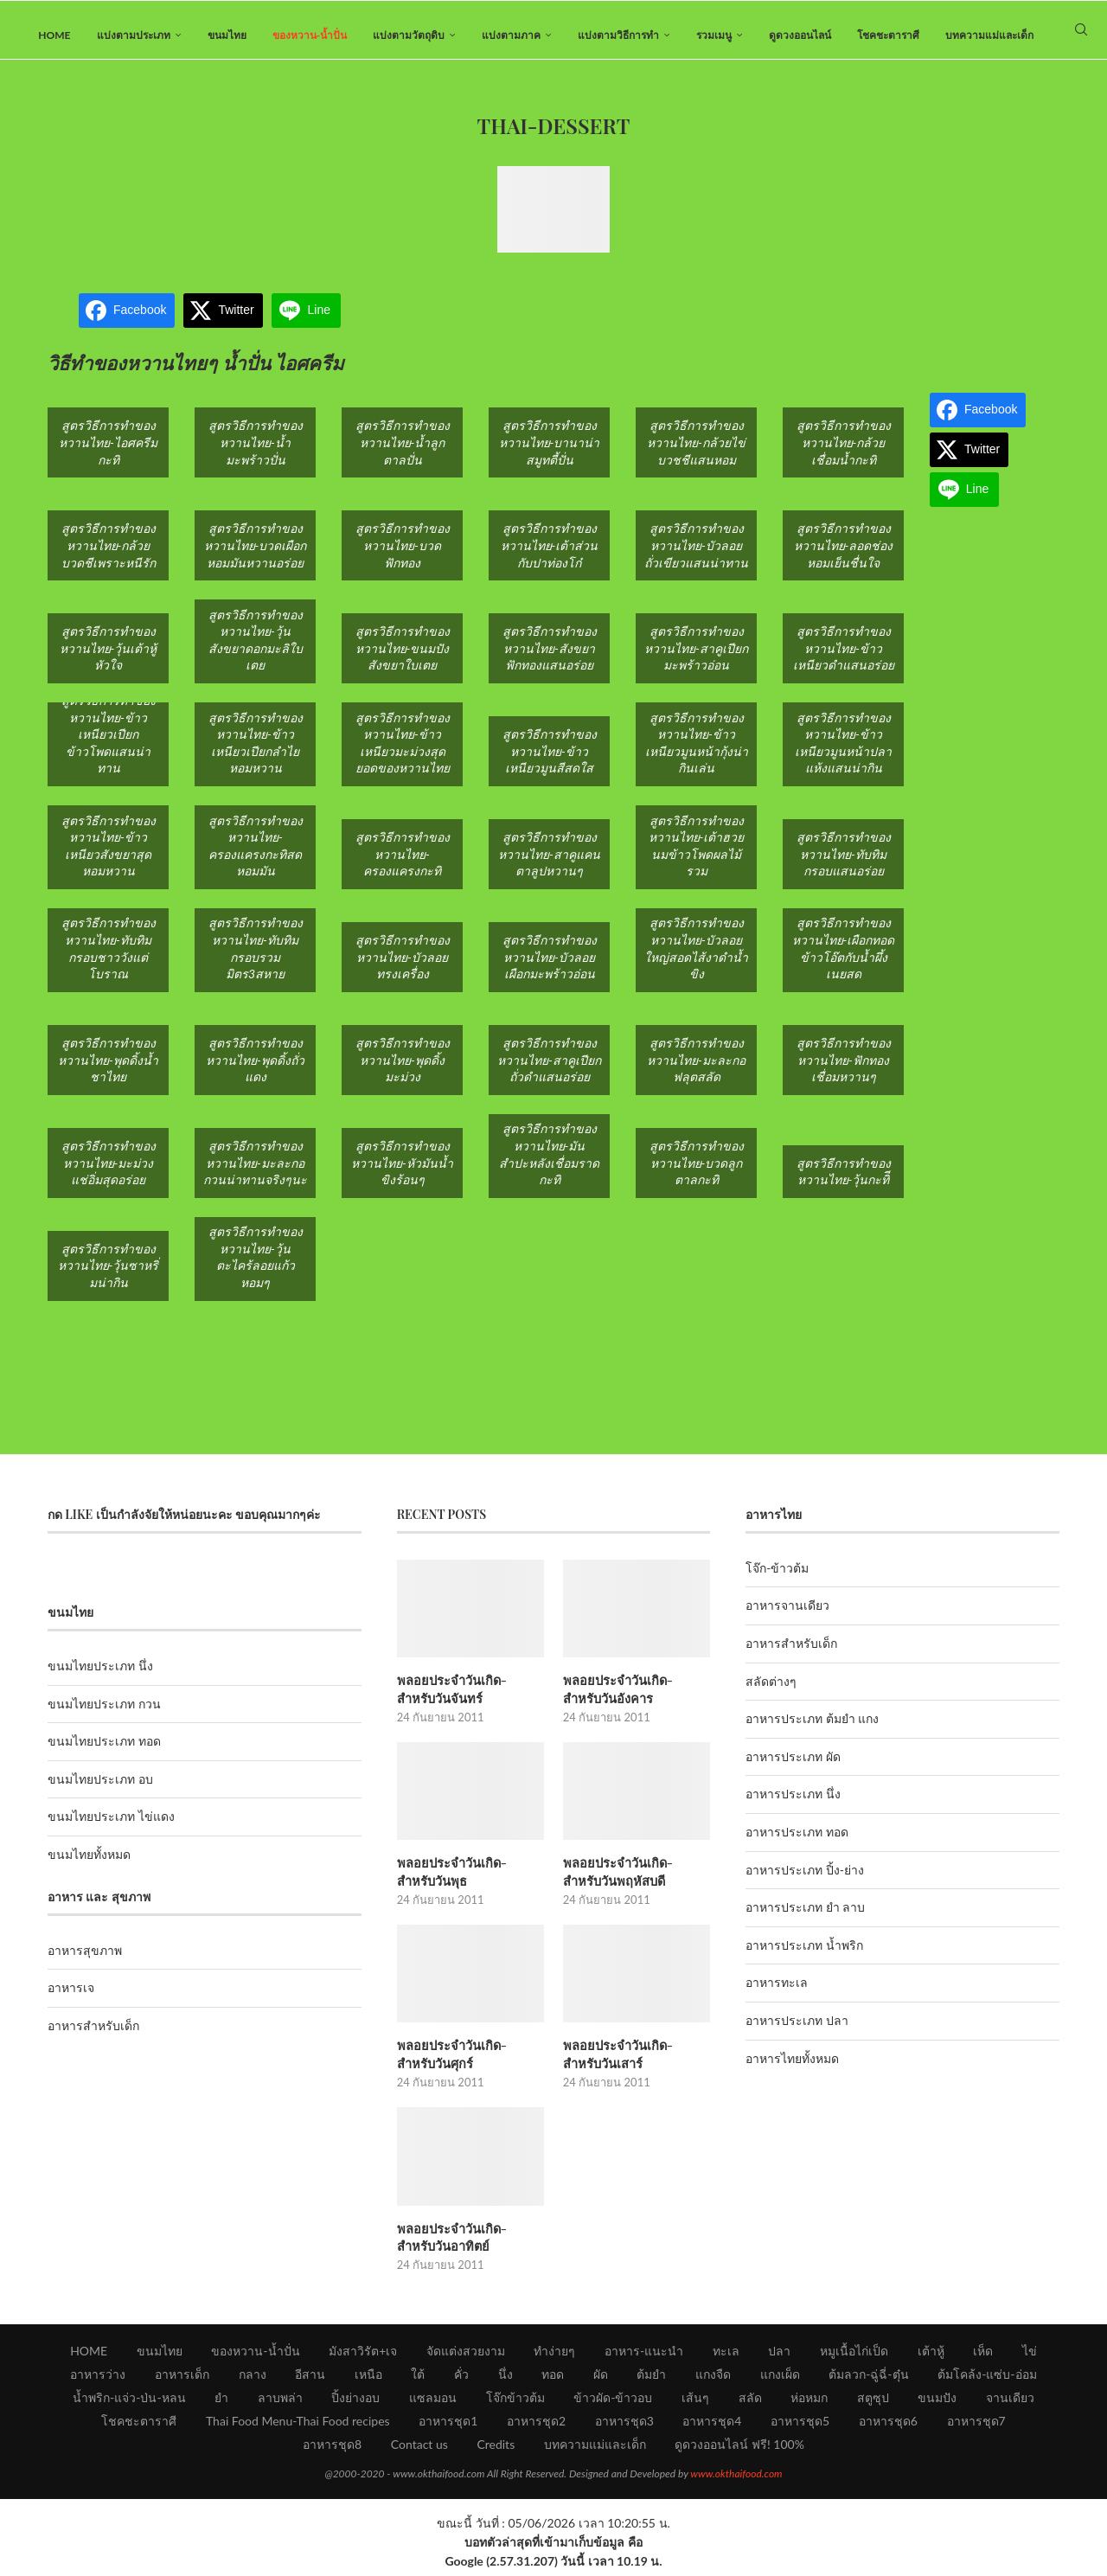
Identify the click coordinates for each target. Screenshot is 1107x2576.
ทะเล (726, 2356)
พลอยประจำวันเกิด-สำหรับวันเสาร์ (634, 2062)
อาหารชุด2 (536, 2426)
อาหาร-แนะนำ (644, 2356)
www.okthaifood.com (736, 2478)
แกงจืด (713, 2379)
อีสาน (310, 2379)
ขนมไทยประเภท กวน (104, 1714)
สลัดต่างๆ (771, 1691)
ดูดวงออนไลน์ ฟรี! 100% (739, 2449)
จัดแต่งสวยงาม (465, 2356)
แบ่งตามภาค (511, 35)
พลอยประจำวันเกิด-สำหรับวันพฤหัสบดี (634, 1881)
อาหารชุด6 (888, 2426)
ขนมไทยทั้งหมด (89, 1865)
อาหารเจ (71, 1998)
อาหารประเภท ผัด (793, 1766)
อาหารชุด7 (976, 2426)
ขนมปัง (937, 2402)
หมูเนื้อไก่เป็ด (854, 2356)
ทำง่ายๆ (554, 2356)
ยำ (221, 2402)
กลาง (252, 2379)
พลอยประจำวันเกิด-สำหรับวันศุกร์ (468, 2062)
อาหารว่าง (97, 2379)
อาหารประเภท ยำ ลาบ (805, 1918)
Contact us (419, 2449)
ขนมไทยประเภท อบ (100, 1789)
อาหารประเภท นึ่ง (793, 1804)
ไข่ (1029, 2356)
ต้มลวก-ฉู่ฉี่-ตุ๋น (868, 2379)
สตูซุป (873, 2402)
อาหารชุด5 (800, 2426)
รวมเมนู (714, 35)
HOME (54, 35)
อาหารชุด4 (711, 2426)
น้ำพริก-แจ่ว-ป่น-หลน (129, 2402)
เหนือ (368, 2379)
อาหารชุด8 (332, 2449)
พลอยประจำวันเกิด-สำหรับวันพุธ (468, 1881)
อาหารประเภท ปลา (796, 2031)
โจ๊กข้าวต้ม (515, 2402)
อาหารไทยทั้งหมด (792, 2068)
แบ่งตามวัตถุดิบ (409, 35)
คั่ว (461, 2379)
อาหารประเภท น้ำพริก (804, 1955)
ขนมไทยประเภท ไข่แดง (111, 1827)
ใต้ (418, 2379)
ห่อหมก (809, 2402)
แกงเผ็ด (780, 2379)
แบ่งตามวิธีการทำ (618, 35)
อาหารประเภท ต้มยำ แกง (812, 1729)
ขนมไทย (227, 35)
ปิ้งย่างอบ (355, 2402)
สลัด (750, 2402)
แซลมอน (433, 2402)
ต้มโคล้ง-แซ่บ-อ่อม (986, 2379)
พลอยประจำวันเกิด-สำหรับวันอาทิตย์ (468, 2242)
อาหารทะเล (776, 1993)
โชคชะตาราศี (888, 35)
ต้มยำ (651, 2379)
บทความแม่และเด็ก (989, 35)
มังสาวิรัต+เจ (363, 2356)
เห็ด (983, 2356)
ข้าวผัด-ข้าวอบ (612, 2402)
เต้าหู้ (931, 2356)
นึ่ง (505, 2379)
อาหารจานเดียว (787, 1616)
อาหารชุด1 (448, 2426)
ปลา (779, 2356)
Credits (496, 2449)
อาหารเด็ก (182, 2379)
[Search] (1081, 35)
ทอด (552, 2379)
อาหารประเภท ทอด (796, 1843)
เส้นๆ (695, 2402)
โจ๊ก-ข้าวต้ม (777, 1578)
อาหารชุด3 (624, 2426)
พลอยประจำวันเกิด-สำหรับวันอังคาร (634, 1699)
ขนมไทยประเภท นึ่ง (100, 1676)
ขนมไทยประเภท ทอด (104, 1752)
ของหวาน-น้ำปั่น (309, 35)
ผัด (600, 2379)
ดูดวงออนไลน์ (800, 35)
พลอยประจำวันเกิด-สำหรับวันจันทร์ (468, 1699)
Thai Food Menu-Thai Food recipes (298, 2426)
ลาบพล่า (280, 2402)
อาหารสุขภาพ (85, 1960)
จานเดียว (1010, 2402)
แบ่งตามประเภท (133, 35)
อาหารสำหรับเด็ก (93, 2036)
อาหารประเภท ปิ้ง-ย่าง (804, 1880)
